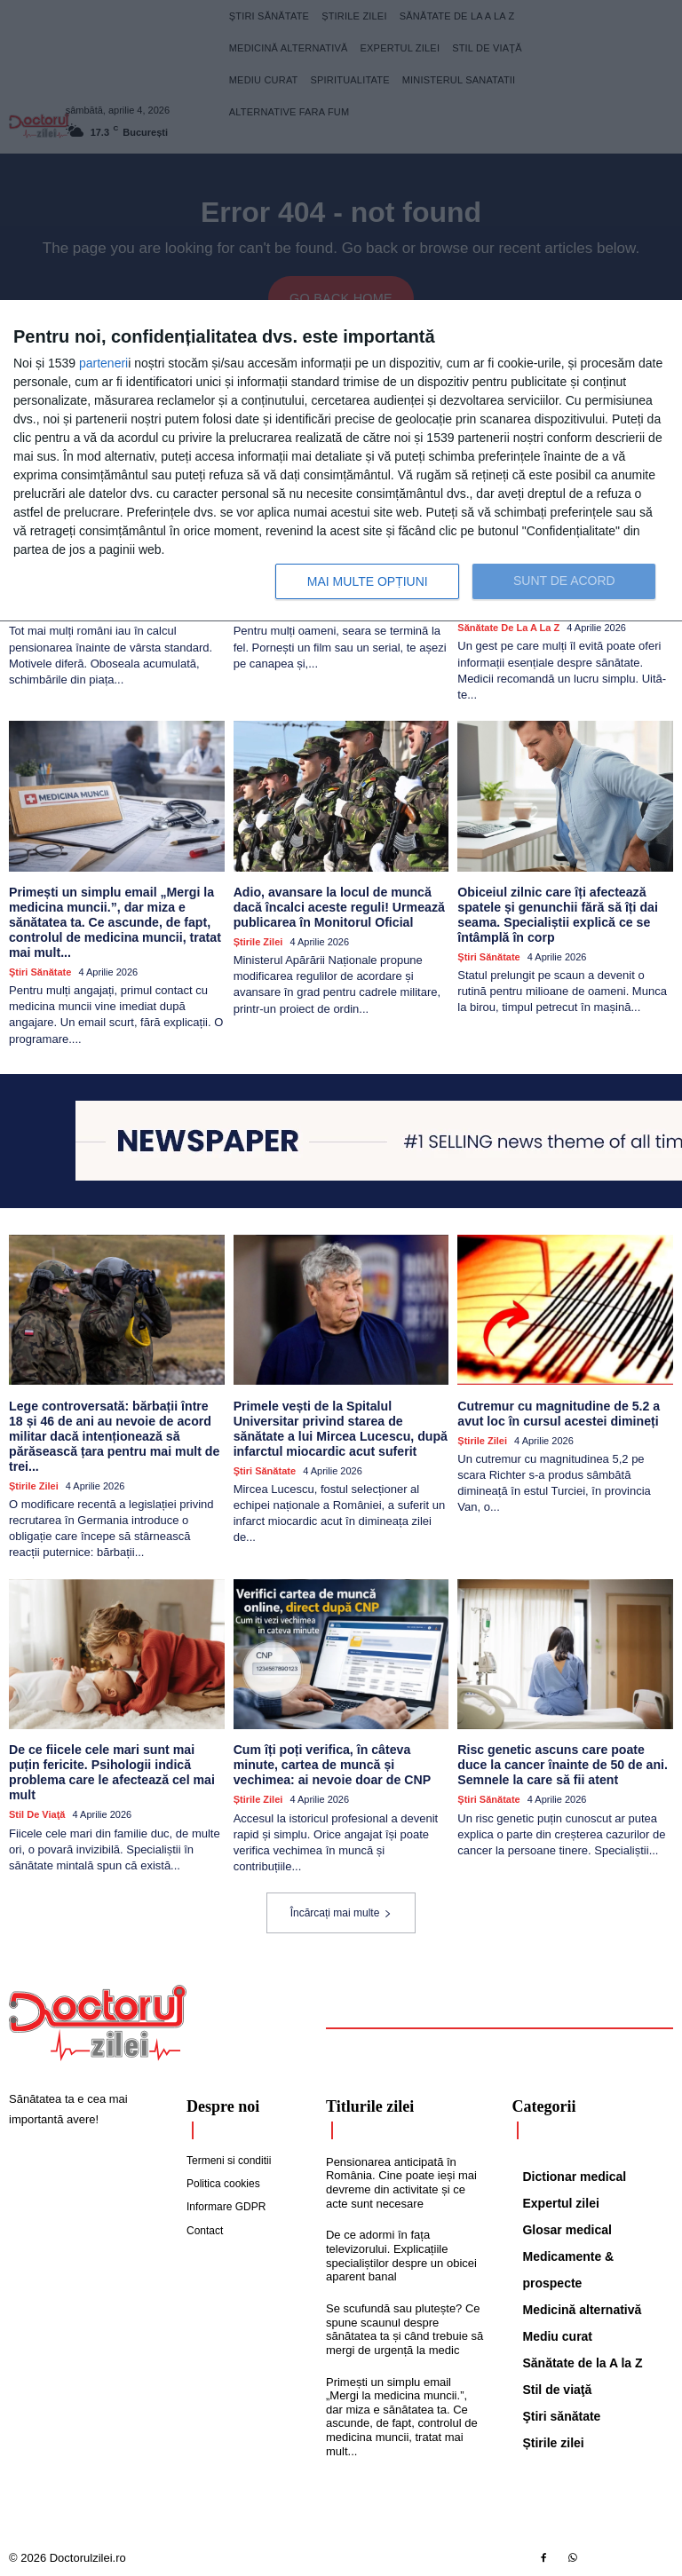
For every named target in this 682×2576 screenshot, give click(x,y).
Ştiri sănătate (40, 970)
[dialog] (341, 461)
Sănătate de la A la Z (508, 626)
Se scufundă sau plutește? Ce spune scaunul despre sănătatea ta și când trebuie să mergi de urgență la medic (404, 2325)
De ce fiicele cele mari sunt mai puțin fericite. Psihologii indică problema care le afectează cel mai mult (111, 1769)
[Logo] (97, 2020)
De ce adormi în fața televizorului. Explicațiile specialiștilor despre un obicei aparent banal (401, 2252)
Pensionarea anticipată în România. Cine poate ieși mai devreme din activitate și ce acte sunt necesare (401, 2179)
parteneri (103, 363)
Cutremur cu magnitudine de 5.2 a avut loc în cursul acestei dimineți (557, 1411)
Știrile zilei (258, 940)
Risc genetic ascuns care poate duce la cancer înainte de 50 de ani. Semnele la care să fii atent (561, 1762)
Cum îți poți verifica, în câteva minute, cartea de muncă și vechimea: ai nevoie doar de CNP (331, 1762)
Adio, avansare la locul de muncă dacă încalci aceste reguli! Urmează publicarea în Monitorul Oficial (338, 906)
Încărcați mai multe (341, 1910)
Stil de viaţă (37, 1811)
